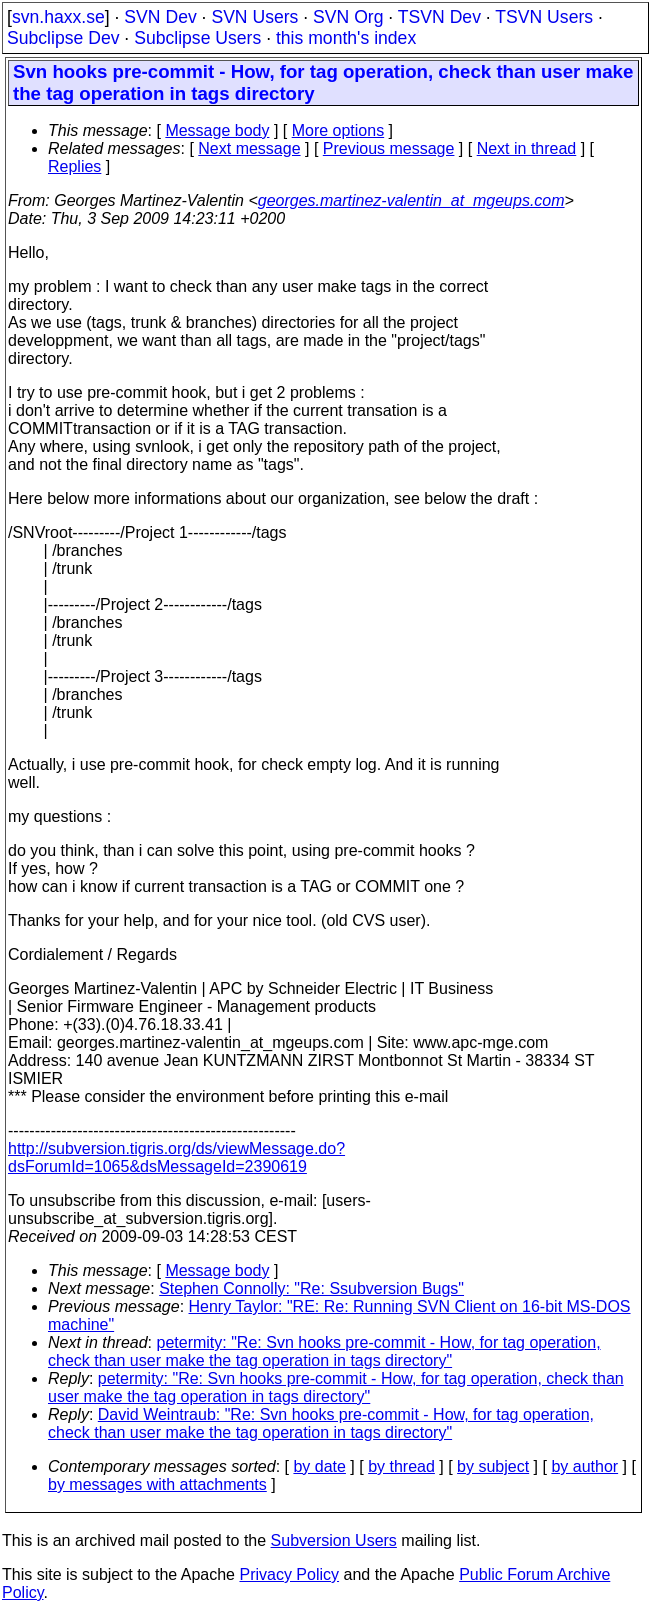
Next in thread (527, 148)
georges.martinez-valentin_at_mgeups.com (411, 200)
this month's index (346, 38)
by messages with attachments (157, 1484)
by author (584, 1466)
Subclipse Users (197, 38)
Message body (217, 130)
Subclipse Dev (63, 38)
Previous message (389, 148)
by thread (401, 1466)
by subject (493, 1466)
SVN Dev (160, 17)
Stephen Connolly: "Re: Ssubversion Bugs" (311, 1288)
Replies (74, 166)
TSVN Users (544, 17)
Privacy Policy (289, 1574)
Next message (249, 148)
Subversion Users (334, 1540)
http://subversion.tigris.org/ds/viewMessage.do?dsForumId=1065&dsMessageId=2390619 (176, 1157)
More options (338, 130)
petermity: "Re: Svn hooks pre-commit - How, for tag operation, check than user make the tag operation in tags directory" (324, 1351)
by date (319, 1466)
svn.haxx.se (58, 17)
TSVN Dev (439, 17)
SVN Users (254, 17)
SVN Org (348, 17)
